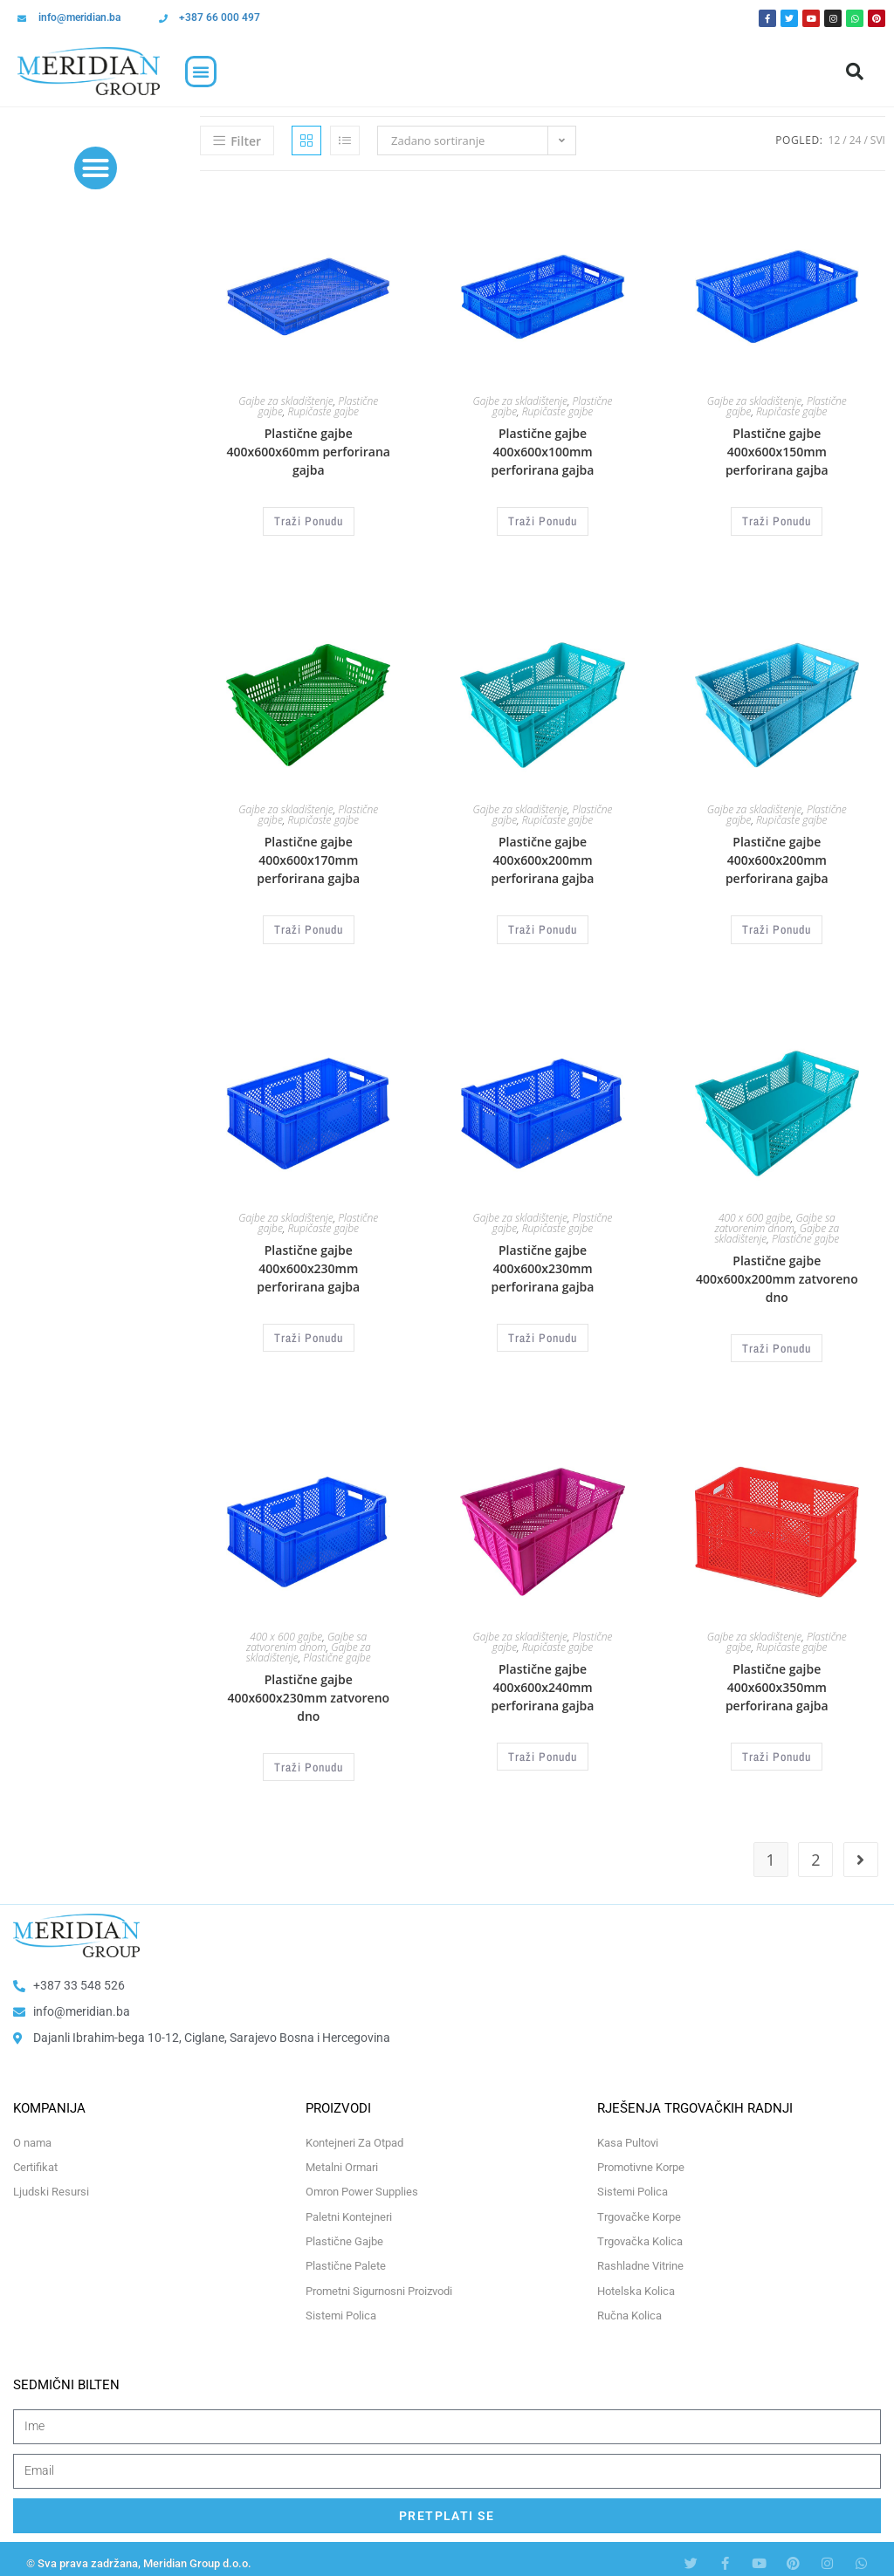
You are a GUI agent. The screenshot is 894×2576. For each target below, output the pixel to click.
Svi (877, 140)
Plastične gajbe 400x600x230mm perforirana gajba (308, 1264)
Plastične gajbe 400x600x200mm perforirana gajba (543, 857)
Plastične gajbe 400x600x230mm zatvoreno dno (308, 1690)
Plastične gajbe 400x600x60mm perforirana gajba (308, 451)
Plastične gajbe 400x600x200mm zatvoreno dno (777, 1274)
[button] (201, 71)
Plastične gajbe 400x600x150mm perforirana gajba (777, 451)
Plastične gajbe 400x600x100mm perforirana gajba (543, 451)
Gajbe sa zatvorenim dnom (774, 1218)
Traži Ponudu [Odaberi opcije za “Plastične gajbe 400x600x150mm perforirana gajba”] (777, 520)
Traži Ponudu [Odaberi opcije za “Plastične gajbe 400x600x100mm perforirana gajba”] (543, 520)
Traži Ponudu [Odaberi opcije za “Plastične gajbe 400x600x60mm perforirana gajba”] (308, 520)
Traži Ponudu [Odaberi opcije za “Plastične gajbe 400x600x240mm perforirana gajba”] (543, 1749)
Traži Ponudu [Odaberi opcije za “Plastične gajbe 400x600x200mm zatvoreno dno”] (777, 1343)
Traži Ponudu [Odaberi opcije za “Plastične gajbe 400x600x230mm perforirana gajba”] (308, 1332)
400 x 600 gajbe (755, 1213)
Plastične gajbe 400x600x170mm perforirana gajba (308, 857)
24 (855, 140)
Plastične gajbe (805, 1234)
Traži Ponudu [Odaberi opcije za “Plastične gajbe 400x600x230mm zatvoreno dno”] (308, 1759)
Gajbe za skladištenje (285, 401)
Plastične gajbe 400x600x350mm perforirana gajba (777, 1680)
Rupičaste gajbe (323, 411)
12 (835, 140)
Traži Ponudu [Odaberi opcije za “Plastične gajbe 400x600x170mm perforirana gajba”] (308, 926)
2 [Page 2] (815, 1850)
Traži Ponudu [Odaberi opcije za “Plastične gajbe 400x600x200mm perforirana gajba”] (543, 926)
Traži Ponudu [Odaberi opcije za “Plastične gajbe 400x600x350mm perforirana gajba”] (777, 1749)
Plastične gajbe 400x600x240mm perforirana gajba (543, 1680)
